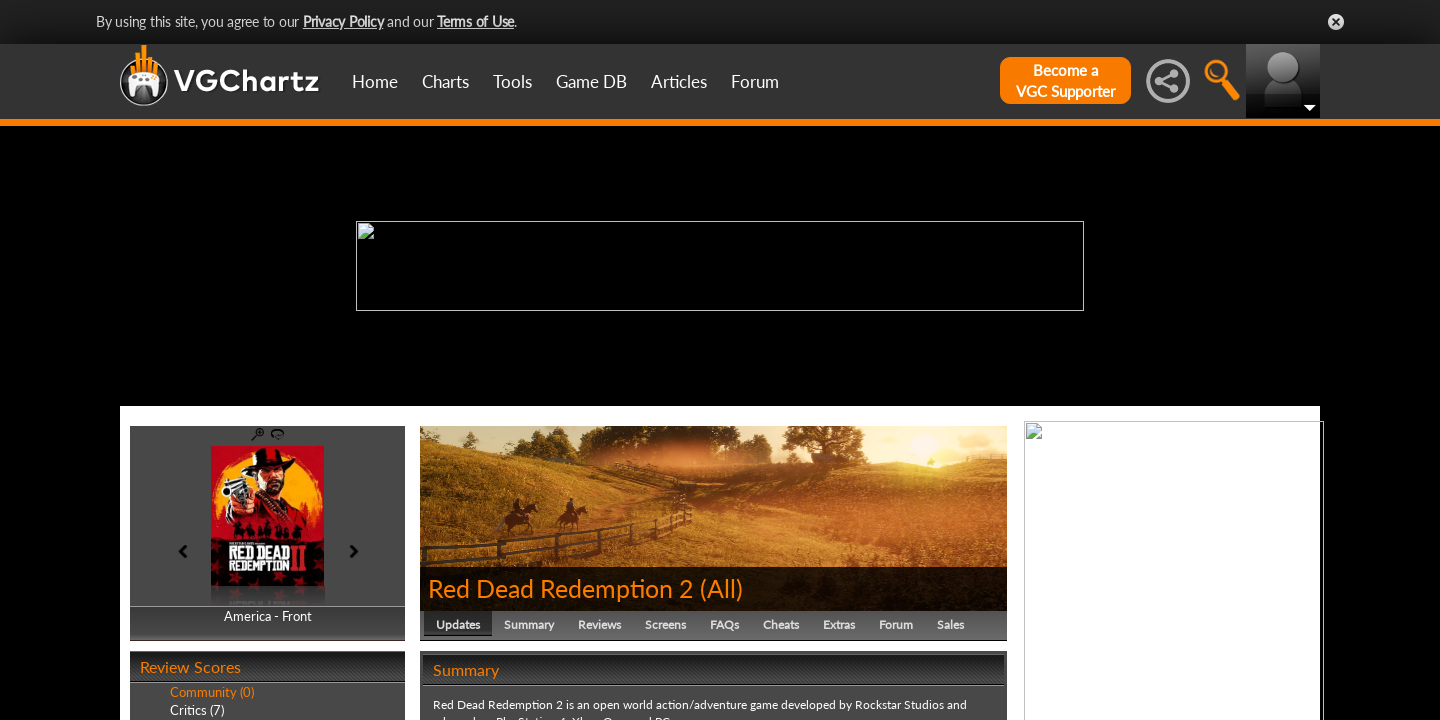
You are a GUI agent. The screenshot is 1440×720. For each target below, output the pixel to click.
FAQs (724, 624)
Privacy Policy (343, 21)
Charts (445, 81)
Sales (950, 624)
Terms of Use (475, 21)
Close (1336, 22)
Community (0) (212, 692)
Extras (839, 624)
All (721, 588)
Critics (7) (197, 710)
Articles (679, 81)
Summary (529, 624)
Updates (458, 624)
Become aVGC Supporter (1065, 80)
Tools (512, 81)
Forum (755, 81)
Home (375, 81)
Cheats (781, 624)
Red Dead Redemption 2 (561, 588)
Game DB (591, 81)
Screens (665, 624)
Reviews (599, 624)
